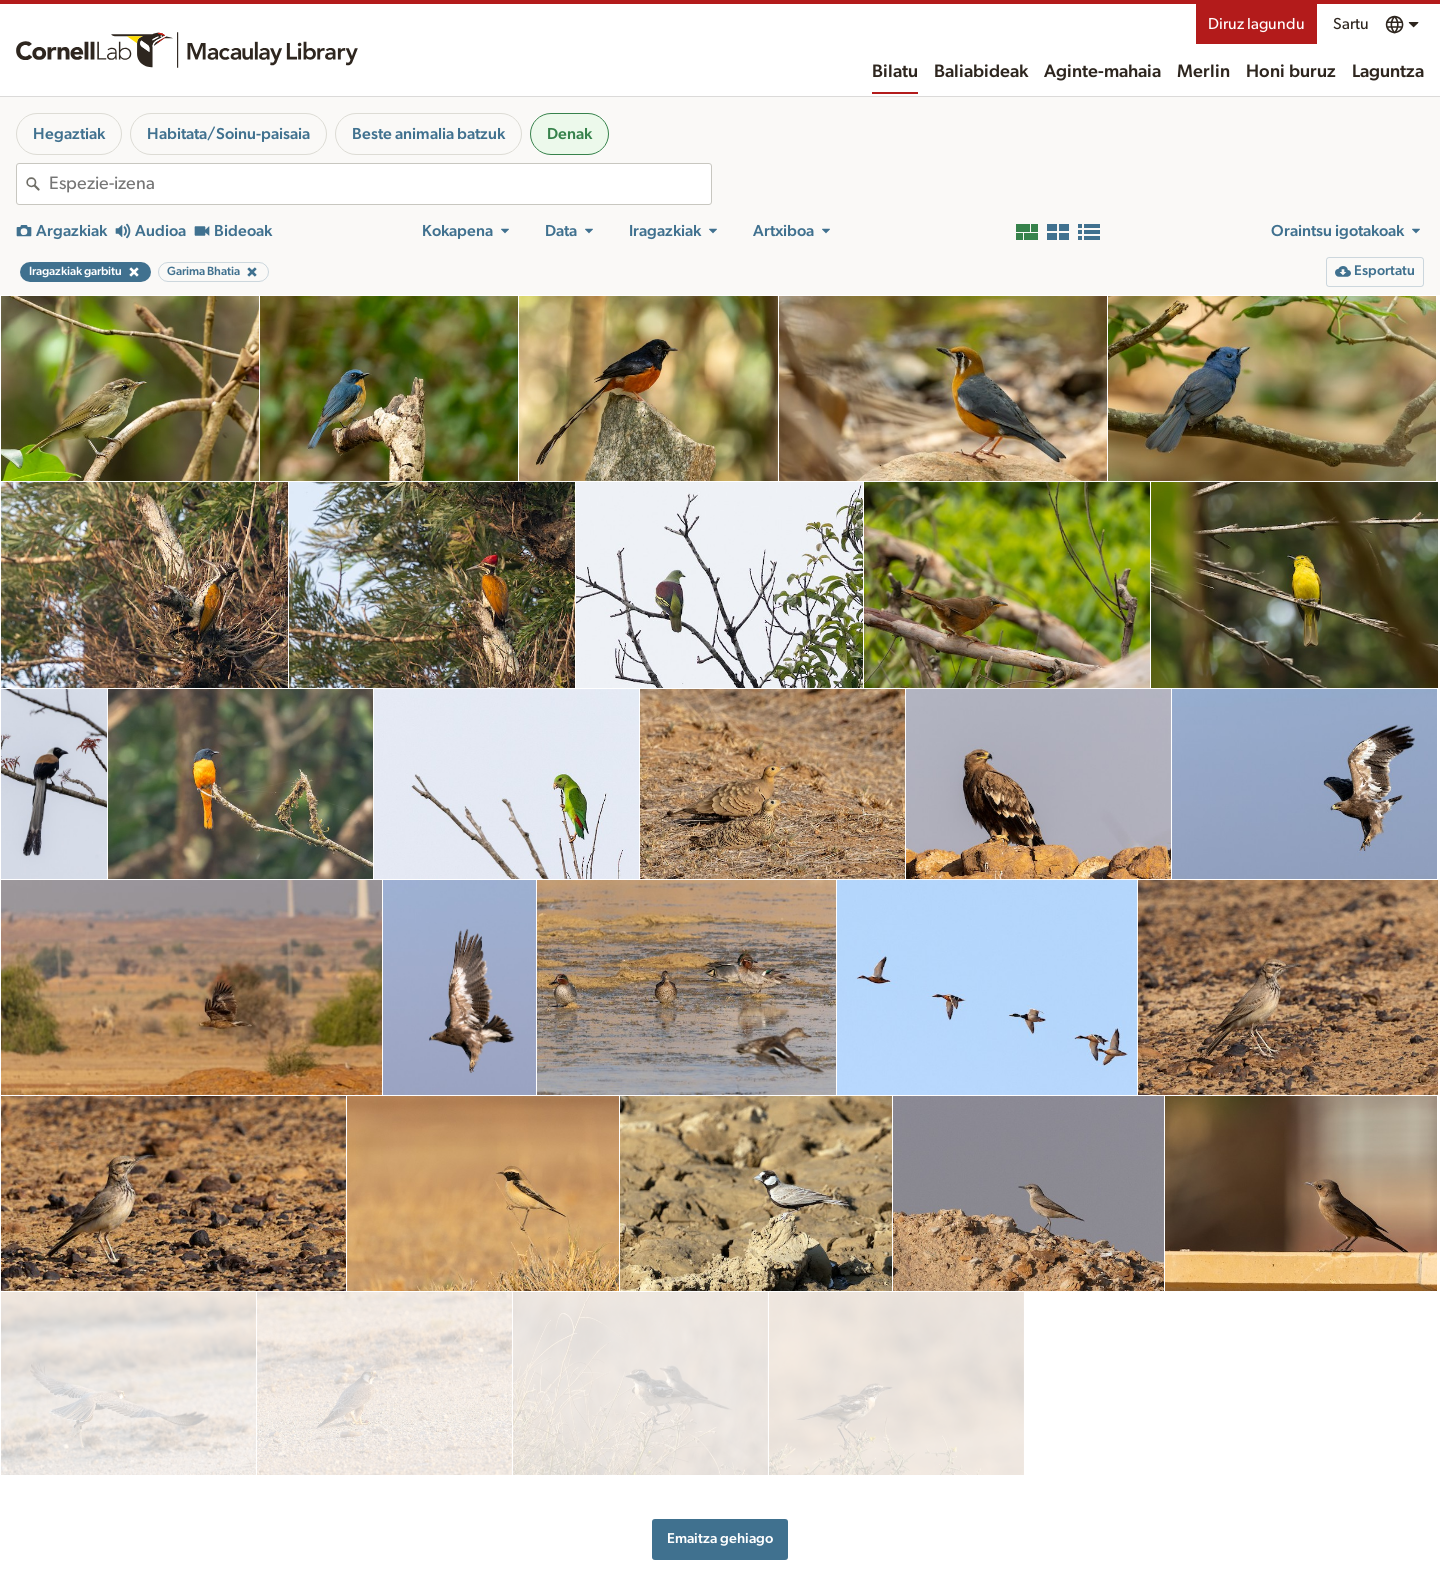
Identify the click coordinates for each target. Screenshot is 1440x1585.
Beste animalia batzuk (428, 134)
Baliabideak (981, 72)
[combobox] (380, 184)
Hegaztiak (69, 134)
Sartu (1351, 24)
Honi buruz (1291, 72)
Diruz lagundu (1256, 24)
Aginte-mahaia (1102, 72)
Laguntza (1388, 72)
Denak (569, 134)
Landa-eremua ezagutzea (1064, 1556)
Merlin (1203, 72)
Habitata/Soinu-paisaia (228, 134)
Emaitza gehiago (720, 1451)
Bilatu (895, 72)
